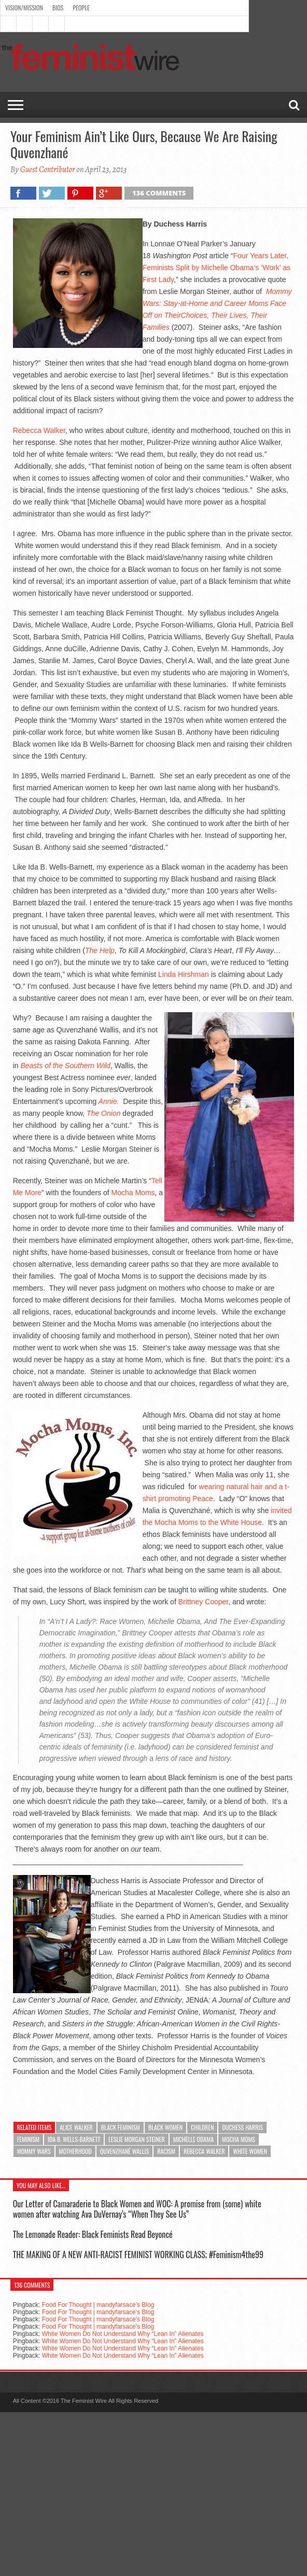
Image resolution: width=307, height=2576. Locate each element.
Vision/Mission (24, 7)
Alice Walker (76, 2127)
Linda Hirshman (183, 974)
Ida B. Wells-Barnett (74, 2139)
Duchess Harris (242, 2127)
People (81, 7)
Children (202, 2127)
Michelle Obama (193, 2139)
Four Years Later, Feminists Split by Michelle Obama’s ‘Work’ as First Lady (216, 267)
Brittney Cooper (203, 1602)
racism (166, 2151)
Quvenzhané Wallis (124, 2151)
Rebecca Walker (39, 430)
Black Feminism (120, 2127)
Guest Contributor (47, 169)
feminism (28, 2139)
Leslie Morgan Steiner (136, 2139)
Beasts (31, 1065)
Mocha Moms (133, 1192)
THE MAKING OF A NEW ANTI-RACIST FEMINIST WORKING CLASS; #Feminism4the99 (138, 2254)
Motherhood (75, 2151)
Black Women (165, 2127)
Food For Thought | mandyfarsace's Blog (98, 2304)
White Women (250, 2151)
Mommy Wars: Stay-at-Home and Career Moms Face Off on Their (217, 303)
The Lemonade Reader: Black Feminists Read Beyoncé (93, 2234)
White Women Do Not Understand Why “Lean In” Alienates (123, 2333)
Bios (57, 7)
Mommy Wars (34, 2151)
